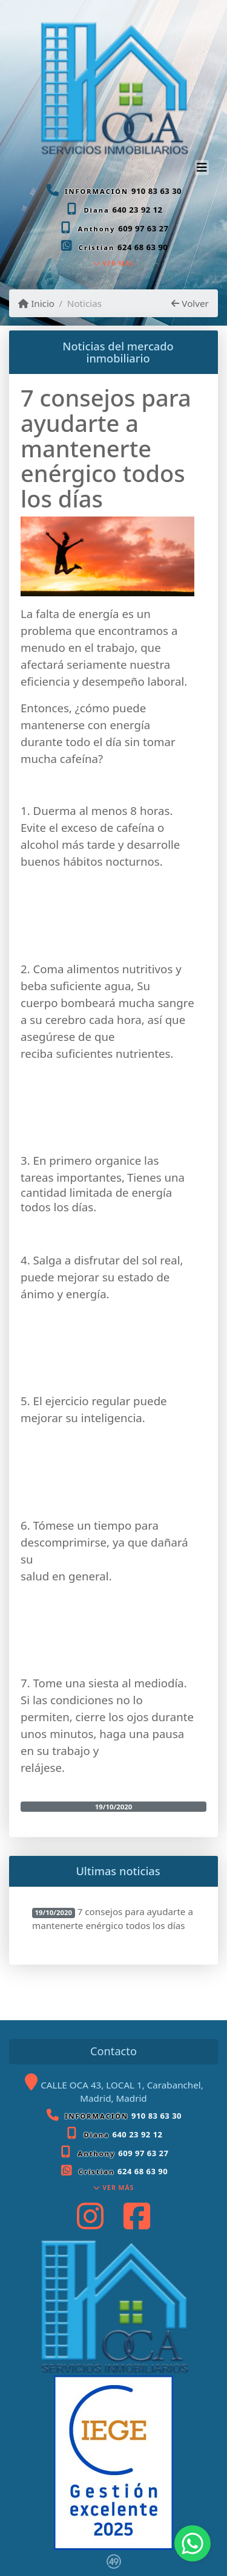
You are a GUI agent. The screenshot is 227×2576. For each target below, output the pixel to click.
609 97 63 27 (143, 228)
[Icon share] (90, 2215)
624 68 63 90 (142, 247)
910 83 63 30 (156, 190)
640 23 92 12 (137, 209)
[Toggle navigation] (202, 168)
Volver (189, 303)
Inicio (36, 303)
